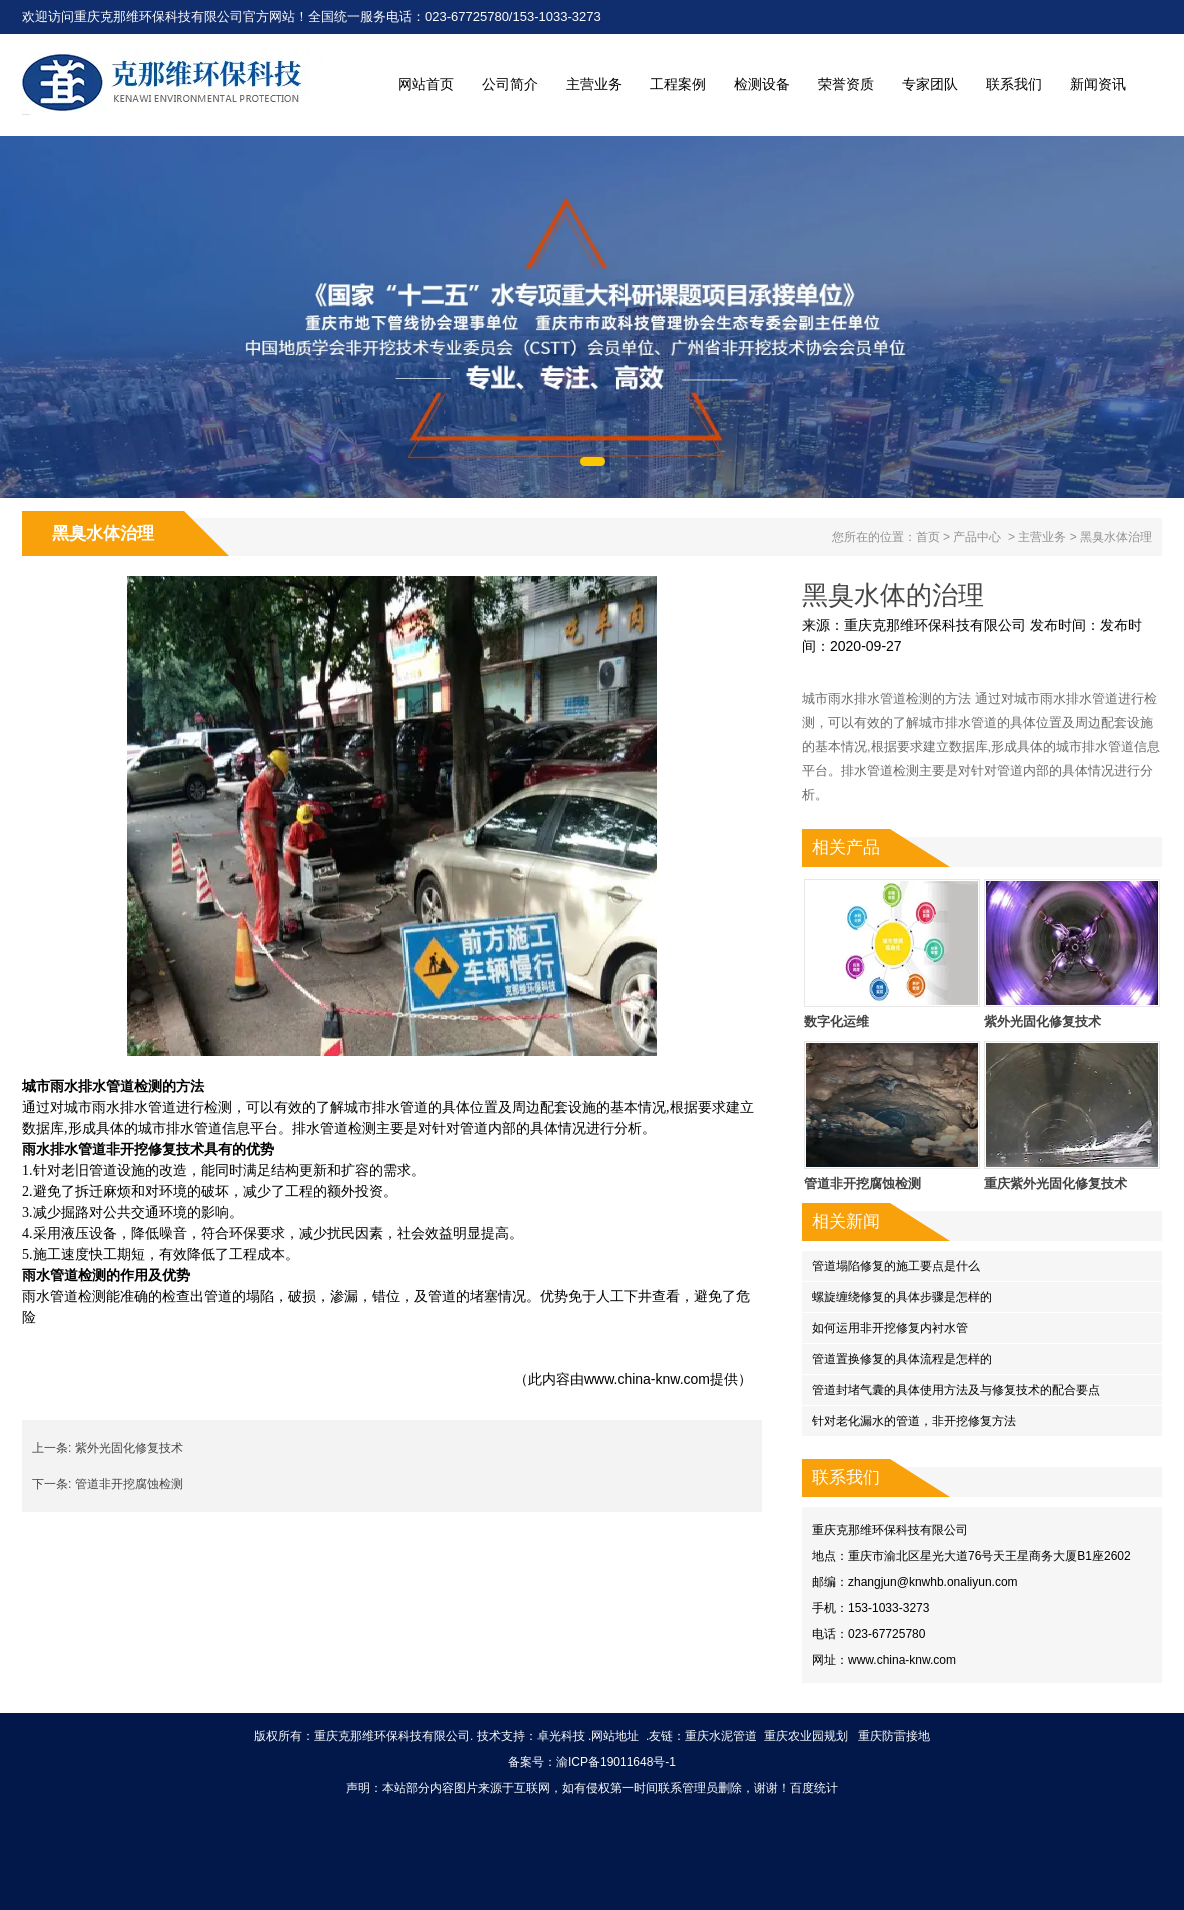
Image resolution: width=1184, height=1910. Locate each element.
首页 (928, 537)
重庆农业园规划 (806, 1736)
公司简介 (510, 84)
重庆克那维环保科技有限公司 (935, 625)
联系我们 (1014, 84)
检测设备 (762, 84)
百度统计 (814, 1788)
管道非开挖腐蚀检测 (129, 1484)
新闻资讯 (1098, 84)
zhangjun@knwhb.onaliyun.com (933, 1582)
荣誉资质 (846, 84)
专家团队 (930, 84)
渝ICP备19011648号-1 (616, 1762)
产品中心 (977, 537)
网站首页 (426, 84)
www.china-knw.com (647, 1379)
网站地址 (615, 1736)
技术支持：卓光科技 (531, 1736)
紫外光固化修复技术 (129, 1448)
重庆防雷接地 (894, 1736)
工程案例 (678, 84)
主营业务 (594, 84)
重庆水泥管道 (721, 1736)
